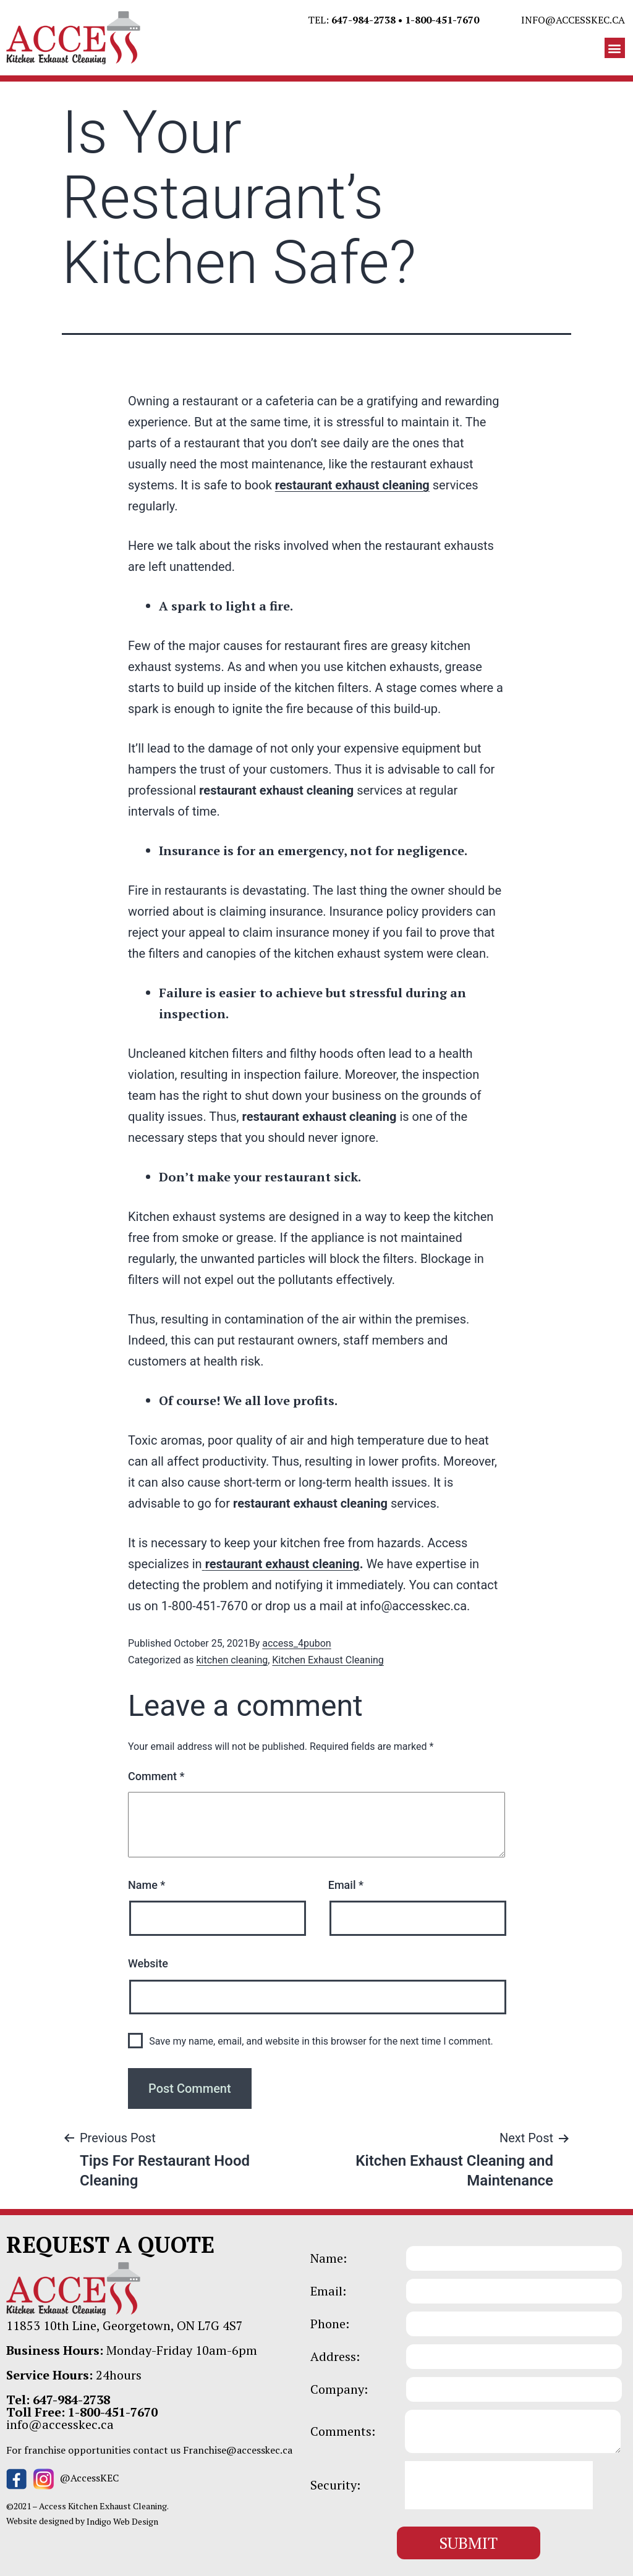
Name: (328, 2258)
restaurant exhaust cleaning (352, 485)
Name (146, 1884)
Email (345, 1884)
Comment (156, 1776)
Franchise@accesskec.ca (237, 2450)
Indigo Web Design (122, 2521)
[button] (615, 48)
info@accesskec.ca (573, 20)
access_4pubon (296, 1643)
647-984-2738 (363, 20)
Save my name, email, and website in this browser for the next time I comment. (321, 2041)
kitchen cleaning (232, 1660)
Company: (339, 2389)
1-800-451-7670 (442, 20)
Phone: (329, 2324)
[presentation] (499, 2485)
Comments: (342, 2431)
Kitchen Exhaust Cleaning (328, 1660)
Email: (328, 2291)
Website (148, 1963)
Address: (335, 2356)
